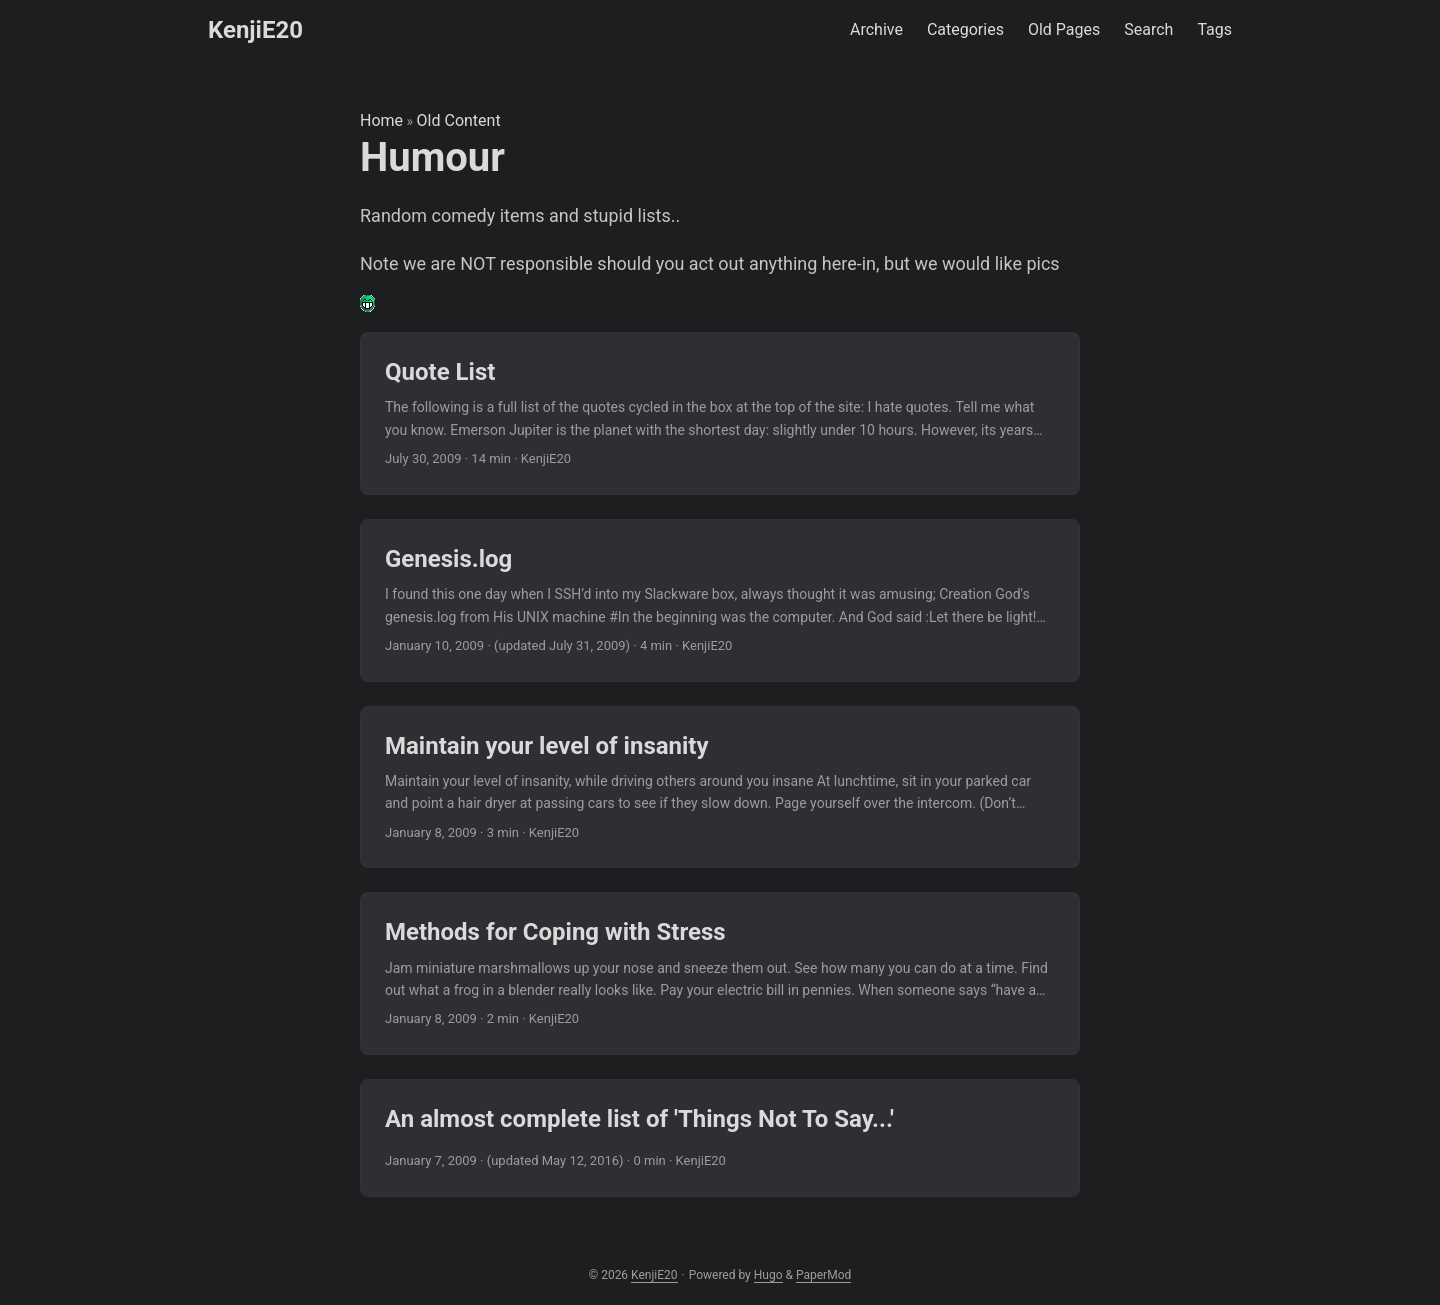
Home (381, 120)
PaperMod (823, 1275)
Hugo (768, 1275)
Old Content (459, 120)
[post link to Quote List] (720, 413)
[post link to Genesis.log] (720, 600)
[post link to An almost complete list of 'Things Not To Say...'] (720, 1138)
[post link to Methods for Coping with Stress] (720, 973)
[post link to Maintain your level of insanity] (720, 787)
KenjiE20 (255, 30)
